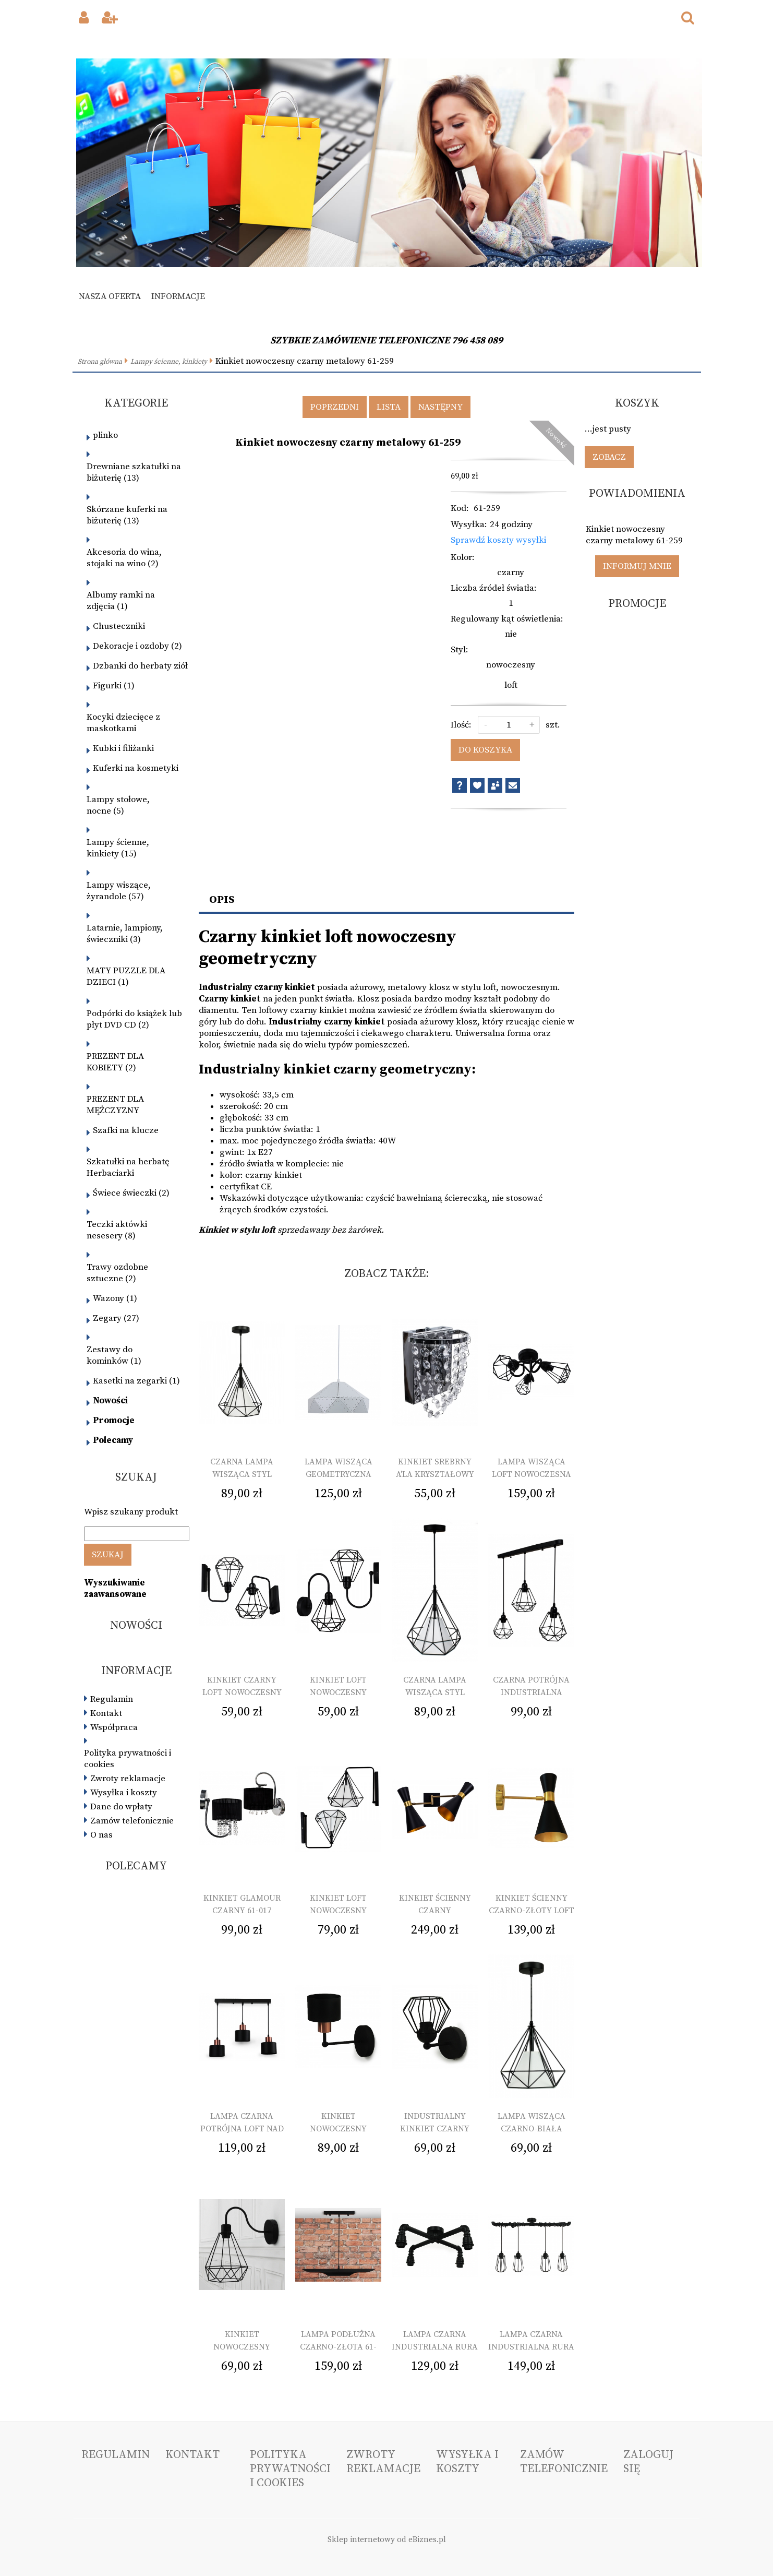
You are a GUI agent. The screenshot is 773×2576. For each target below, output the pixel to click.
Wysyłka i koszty (123, 1792)
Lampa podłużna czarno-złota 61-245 (338, 2347)
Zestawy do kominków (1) (114, 1355)
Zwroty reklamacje (127, 1778)
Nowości (110, 1400)
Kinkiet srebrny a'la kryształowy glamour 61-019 (435, 1474)
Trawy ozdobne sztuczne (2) (117, 1272)
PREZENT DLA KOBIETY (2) (115, 1062)
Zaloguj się (648, 2462)
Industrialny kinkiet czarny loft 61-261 (434, 2128)
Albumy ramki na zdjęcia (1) (121, 600)
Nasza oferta (110, 296)
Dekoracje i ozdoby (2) (137, 646)
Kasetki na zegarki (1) (136, 1381)
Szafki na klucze (126, 1130)
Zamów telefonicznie (132, 1821)
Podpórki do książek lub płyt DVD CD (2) (134, 1019)
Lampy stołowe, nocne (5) (118, 805)
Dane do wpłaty (121, 1806)
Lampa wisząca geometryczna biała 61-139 (338, 1474)
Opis (222, 900)
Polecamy (113, 1440)
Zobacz (609, 457)
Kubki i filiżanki (123, 748)
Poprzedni (334, 407)
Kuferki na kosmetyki (135, 768)
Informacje (178, 296)
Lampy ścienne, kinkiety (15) (118, 848)
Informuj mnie (637, 566)
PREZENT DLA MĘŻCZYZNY (115, 1104)
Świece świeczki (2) (131, 1193)
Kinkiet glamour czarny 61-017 (242, 1904)
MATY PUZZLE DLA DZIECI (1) (126, 976)
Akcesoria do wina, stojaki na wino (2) (124, 557)
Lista (389, 407)
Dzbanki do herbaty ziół (140, 666)
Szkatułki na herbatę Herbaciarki (128, 1167)
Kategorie (136, 403)
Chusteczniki (119, 626)
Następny (440, 407)
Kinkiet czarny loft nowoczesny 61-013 (242, 1692)
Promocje (114, 1420)
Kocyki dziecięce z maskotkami (123, 722)
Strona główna (100, 361)
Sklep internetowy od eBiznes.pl (387, 2540)
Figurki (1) (114, 685)
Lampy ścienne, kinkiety (168, 361)
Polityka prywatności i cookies (127, 1758)
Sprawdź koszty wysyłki (498, 540)
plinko (105, 435)
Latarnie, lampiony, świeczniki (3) (125, 933)
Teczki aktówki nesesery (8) (117, 1230)
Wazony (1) (115, 1298)
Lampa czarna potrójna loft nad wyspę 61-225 (242, 2128)
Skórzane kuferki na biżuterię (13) (127, 515)
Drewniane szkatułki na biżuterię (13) (134, 472)
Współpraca (114, 1727)
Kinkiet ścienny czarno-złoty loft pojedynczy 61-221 (531, 1910)
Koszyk (637, 403)
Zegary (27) (116, 1318)
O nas (101, 1835)
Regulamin (111, 1699)
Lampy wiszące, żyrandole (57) (119, 890)
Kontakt (106, 1713)
